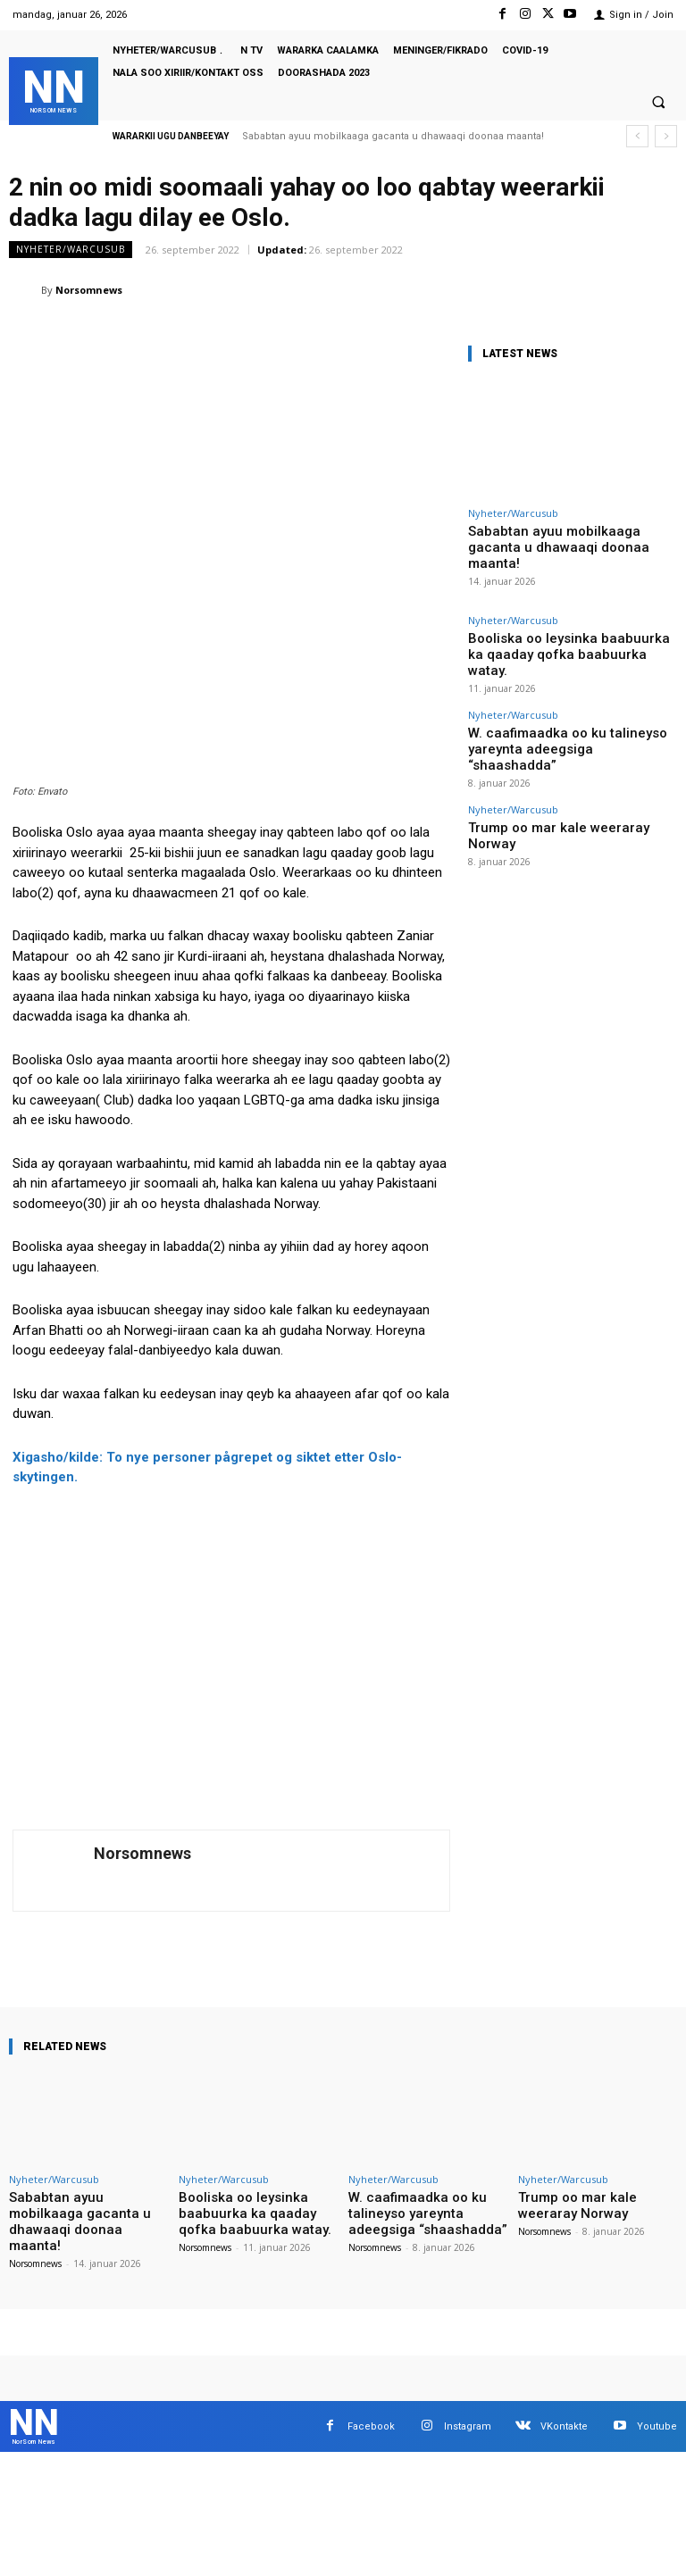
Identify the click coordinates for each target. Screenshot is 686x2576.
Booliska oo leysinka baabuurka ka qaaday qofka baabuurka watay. (566, 622)
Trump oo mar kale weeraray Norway (551, 756)
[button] (658, 102)
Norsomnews (88, 289)
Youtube (657, 2257)
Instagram (467, 2257)
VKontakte (564, 2257)
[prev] (637, 136)
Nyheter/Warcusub (70, 249)
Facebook (371, 2257)
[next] (666, 136)
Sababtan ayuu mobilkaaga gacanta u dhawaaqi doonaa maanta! (393, 136)
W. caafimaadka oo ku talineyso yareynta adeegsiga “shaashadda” (560, 692)
